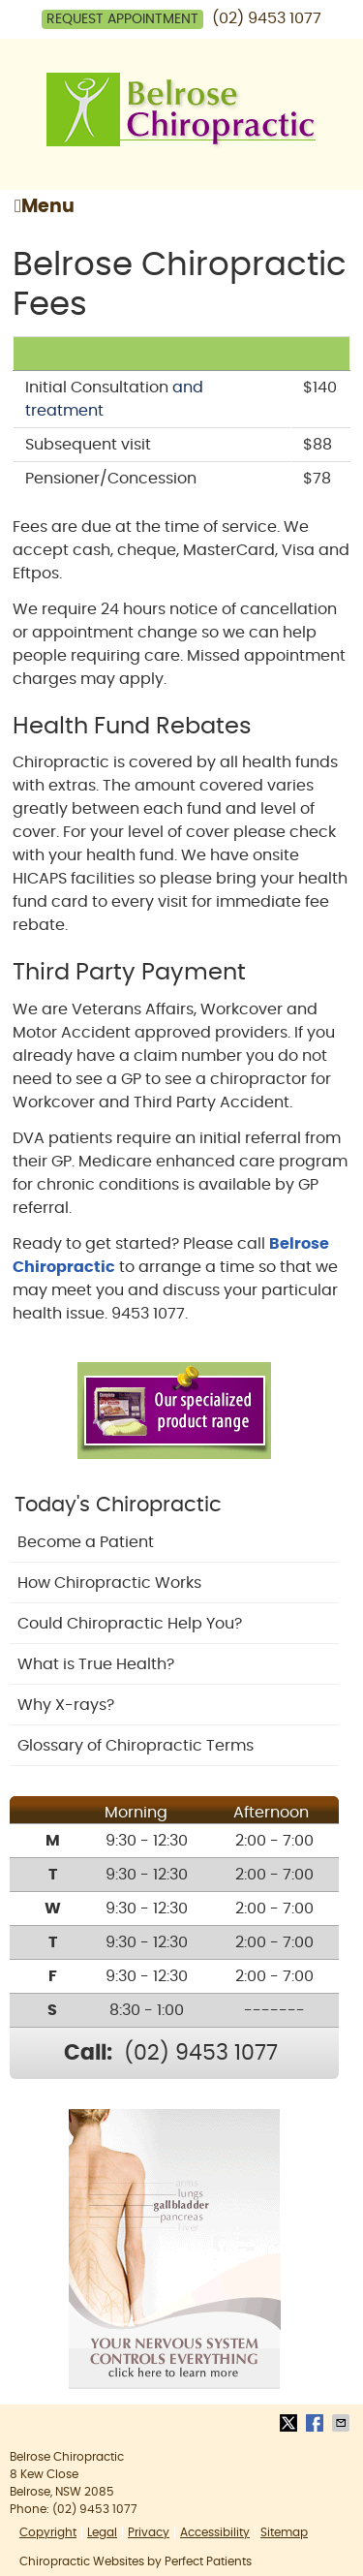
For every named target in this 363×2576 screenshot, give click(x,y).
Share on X (290, 2423)
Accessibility (215, 2532)
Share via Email (342, 2423)
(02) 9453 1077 (266, 18)
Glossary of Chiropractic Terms (135, 1746)
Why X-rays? (65, 1705)
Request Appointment (122, 19)
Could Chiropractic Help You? (129, 1623)
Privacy (148, 2532)
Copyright (47, 2532)
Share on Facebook (316, 2423)
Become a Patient (85, 1542)
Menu (45, 206)
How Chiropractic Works (109, 1583)
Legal (102, 2532)
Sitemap (284, 2532)
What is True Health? (95, 1664)
